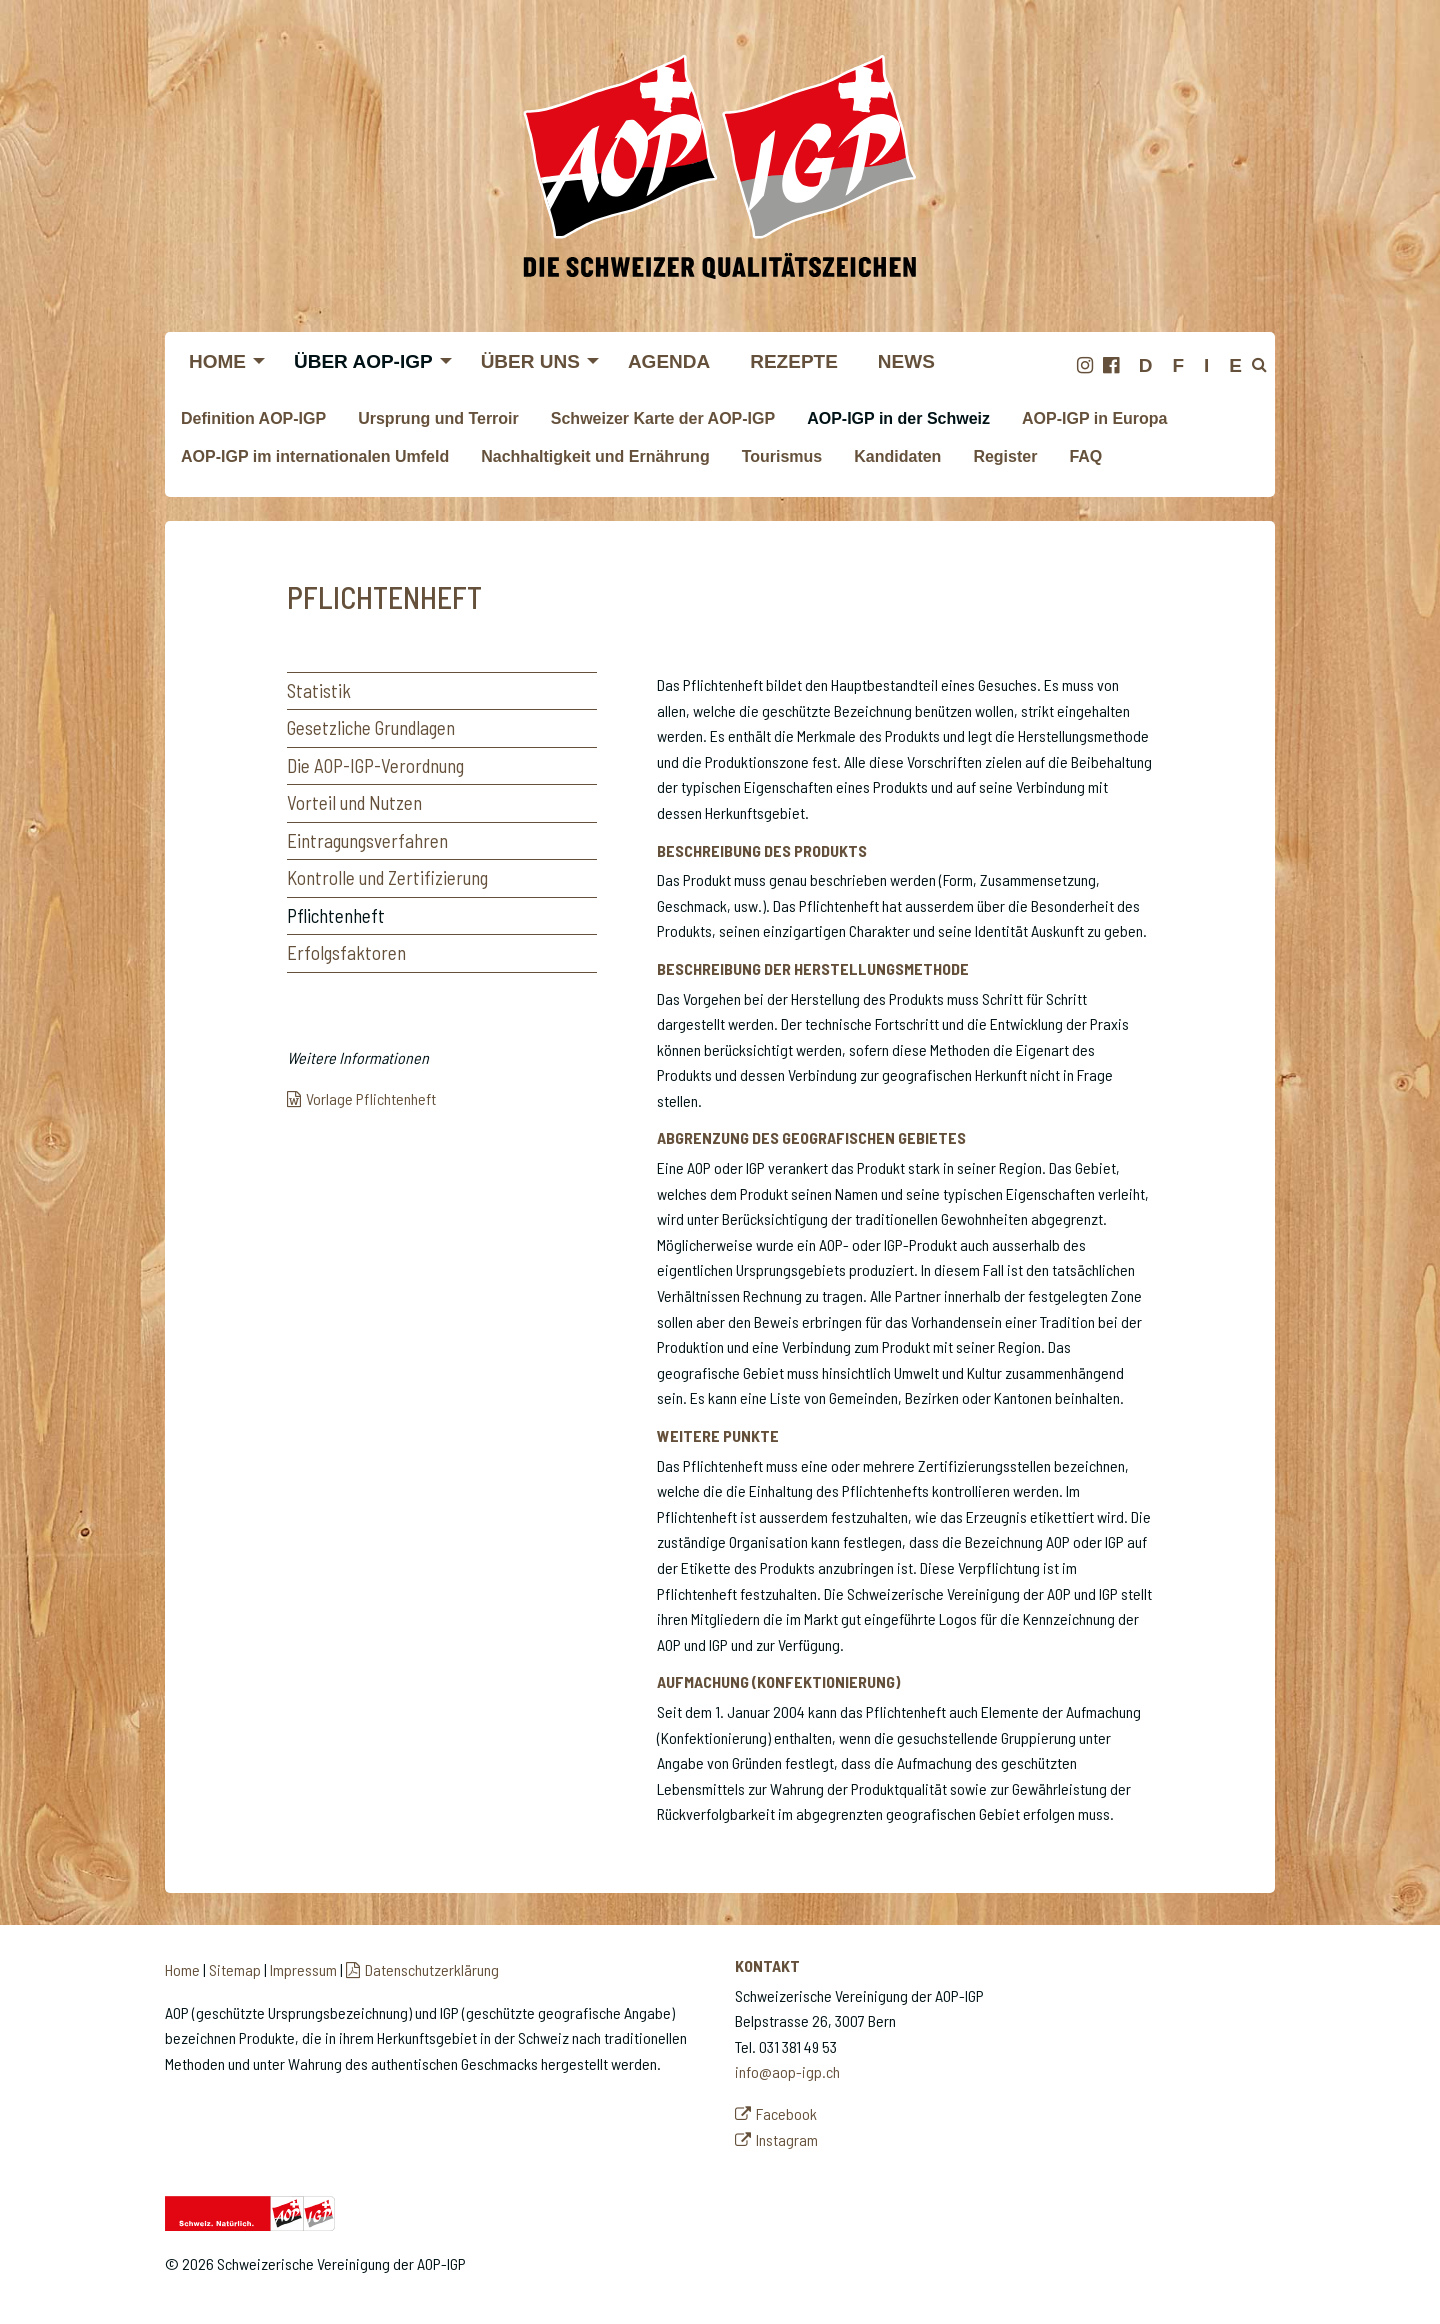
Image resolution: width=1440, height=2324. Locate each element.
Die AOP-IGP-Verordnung (375, 765)
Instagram (787, 2139)
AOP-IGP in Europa (1095, 418)
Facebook (786, 2113)
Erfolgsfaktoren (346, 952)
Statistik (319, 690)
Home (182, 1969)
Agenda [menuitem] (669, 361)
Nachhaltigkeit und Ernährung (595, 456)
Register (1005, 456)
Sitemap (235, 1969)
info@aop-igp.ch (787, 2071)
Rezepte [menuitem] (794, 361)
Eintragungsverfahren (367, 840)
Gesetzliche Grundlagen (371, 727)
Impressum (303, 1969)
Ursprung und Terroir (438, 418)
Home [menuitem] (217, 361)
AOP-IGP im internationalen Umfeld (315, 456)
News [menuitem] (906, 361)
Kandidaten (897, 456)
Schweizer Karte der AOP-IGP (663, 418)
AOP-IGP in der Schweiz (898, 418)
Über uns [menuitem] (530, 361)
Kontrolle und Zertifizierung (387, 877)
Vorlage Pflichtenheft (371, 1098)
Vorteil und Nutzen (354, 802)
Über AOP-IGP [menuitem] (363, 361)
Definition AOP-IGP (253, 418)
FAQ (1085, 456)
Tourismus (782, 456)
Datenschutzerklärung (432, 1969)
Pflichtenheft (336, 915)
